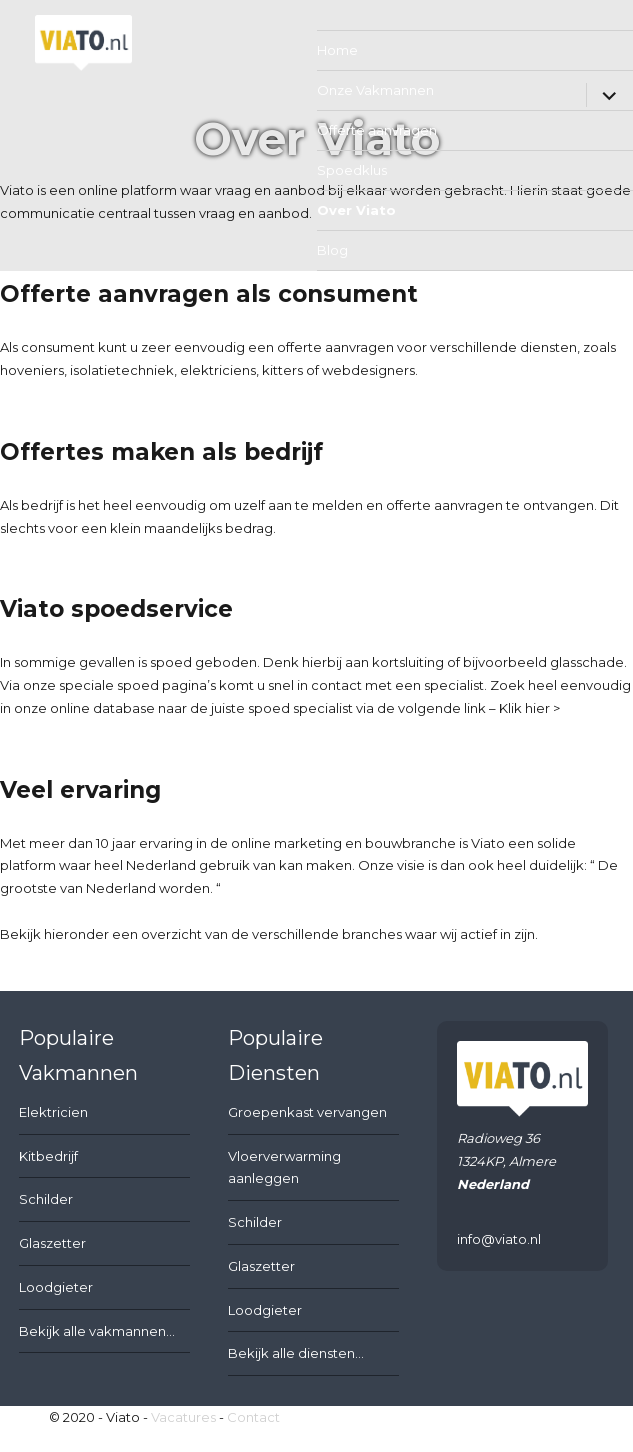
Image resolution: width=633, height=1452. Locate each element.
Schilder (46, 1199)
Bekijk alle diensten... (296, 1353)
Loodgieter (56, 1287)
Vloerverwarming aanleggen (284, 1167)
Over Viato (356, 210)
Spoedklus (352, 170)
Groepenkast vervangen (307, 1112)
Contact (253, 1417)
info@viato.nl (499, 1239)
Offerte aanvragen (377, 130)
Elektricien (53, 1112)
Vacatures (183, 1417)
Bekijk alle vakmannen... (97, 1331)
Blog (332, 250)
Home (337, 50)
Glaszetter (52, 1243)
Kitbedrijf (48, 1156)
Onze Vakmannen (375, 90)
